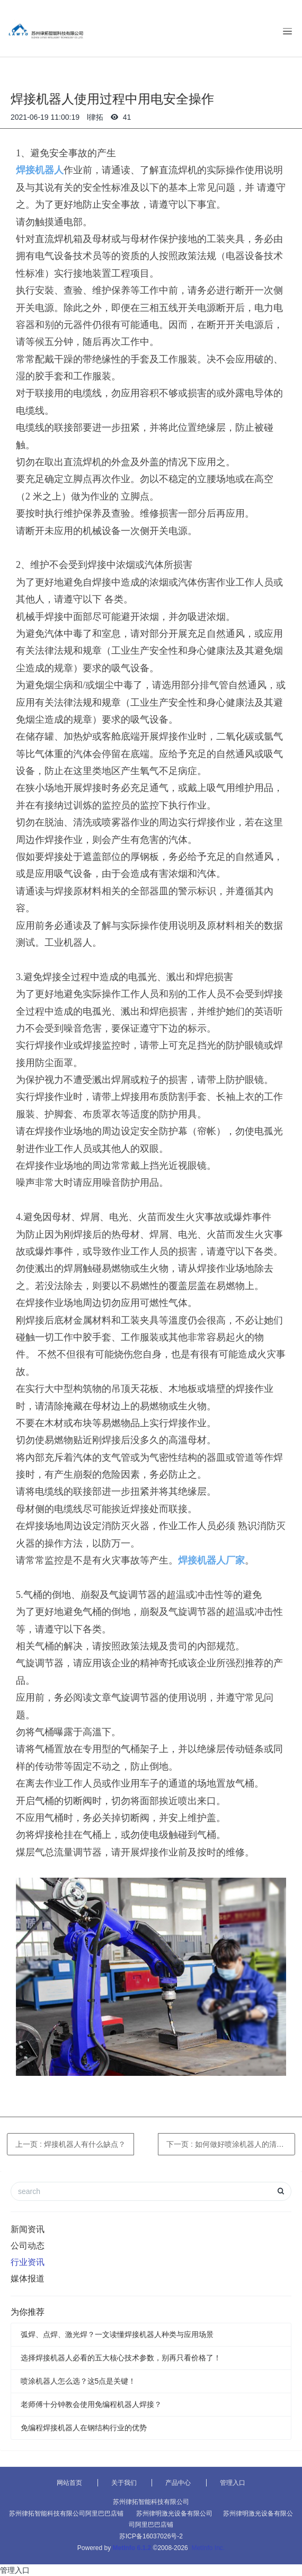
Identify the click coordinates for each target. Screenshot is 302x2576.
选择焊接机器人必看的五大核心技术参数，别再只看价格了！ (121, 2357)
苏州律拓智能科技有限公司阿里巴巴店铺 (66, 2513)
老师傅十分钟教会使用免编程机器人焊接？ (91, 2404)
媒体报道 (28, 2278)
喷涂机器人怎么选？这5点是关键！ (78, 2381)
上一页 (70, 2144)
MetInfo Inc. (208, 2548)
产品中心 (178, 2482)
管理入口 (232, 2482)
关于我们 (124, 2482)
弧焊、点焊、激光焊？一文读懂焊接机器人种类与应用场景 (117, 2334)
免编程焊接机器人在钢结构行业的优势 (84, 2427)
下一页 (230, 2144)
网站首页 (69, 2482)
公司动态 (28, 2245)
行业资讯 (28, 2262)
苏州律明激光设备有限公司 (174, 2513)
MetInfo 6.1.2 (132, 2548)
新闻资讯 (28, 2229)
